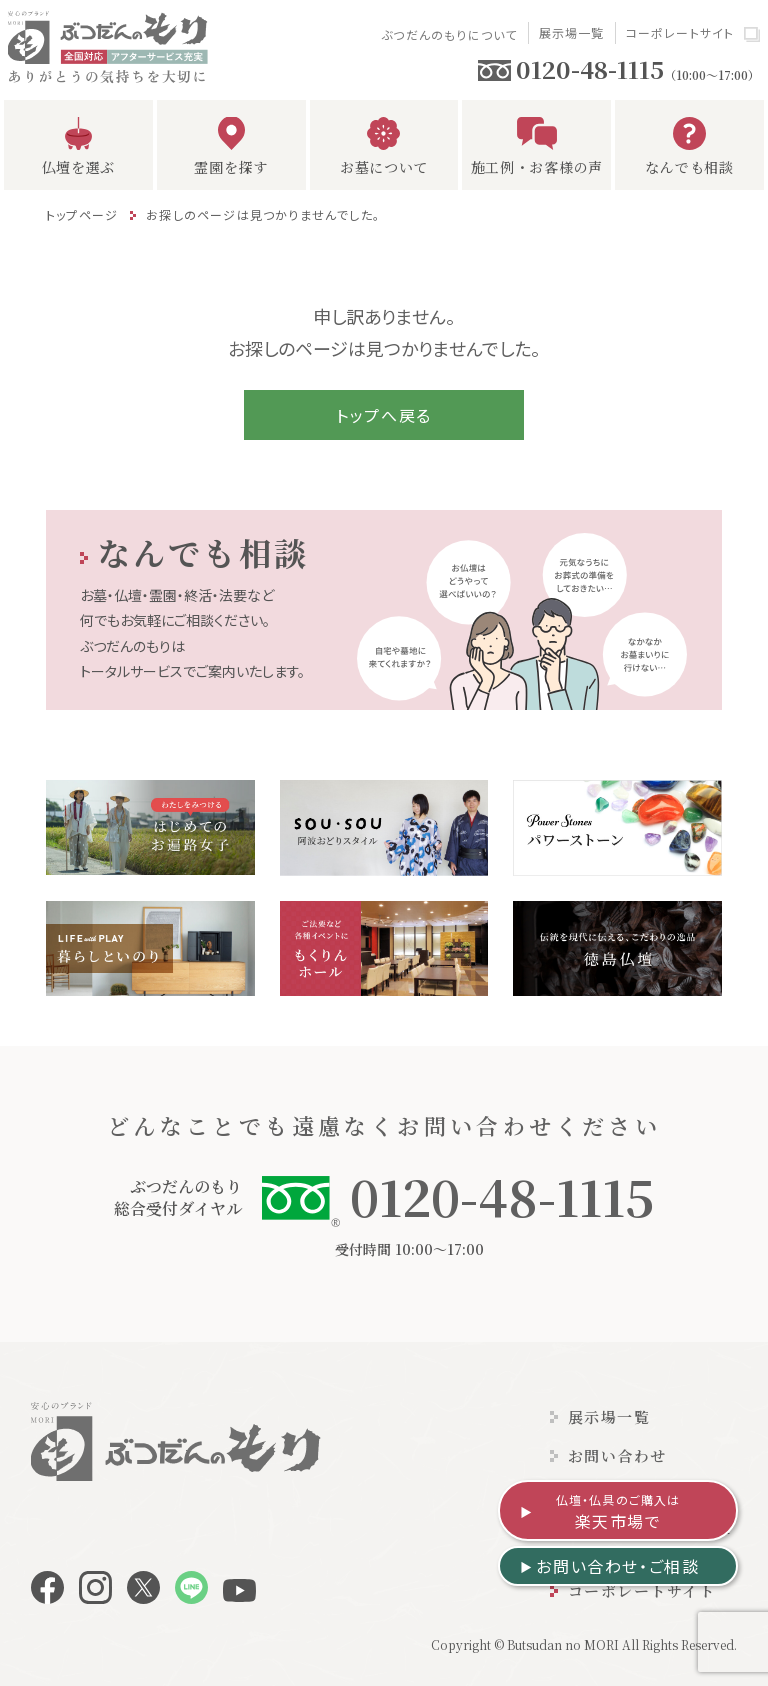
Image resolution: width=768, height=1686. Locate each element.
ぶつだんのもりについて (449, 34)
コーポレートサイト (680, 32)
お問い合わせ (617, 1455)
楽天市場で (618, 1512)
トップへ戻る (384, 415)
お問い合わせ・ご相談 (617, 1566)
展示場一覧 (572, 32)
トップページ (82, 214)
